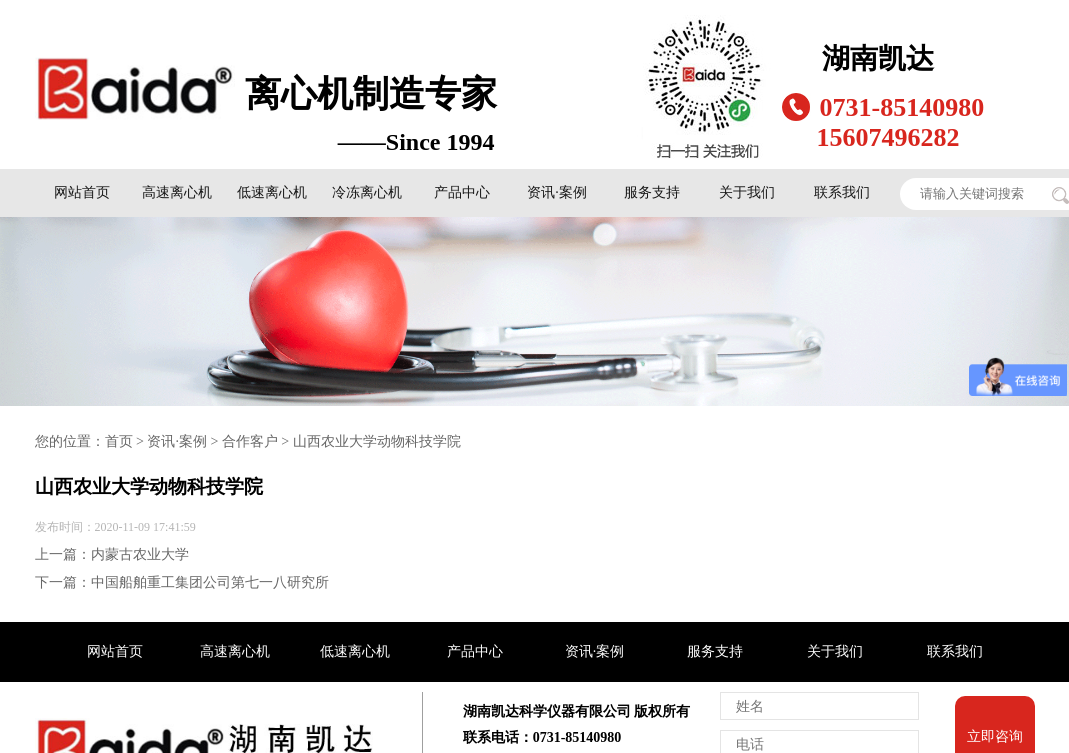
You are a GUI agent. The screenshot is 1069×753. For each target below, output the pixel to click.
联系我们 (842, 192)
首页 (119, 441)
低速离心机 (272, 192)
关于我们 (747, 192)
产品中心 (462, 192)
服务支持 (652, 192)
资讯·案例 (557, 192)
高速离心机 (177, 192)
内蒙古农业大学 (140, 554)
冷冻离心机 (367, 192)
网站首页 (82, 192)
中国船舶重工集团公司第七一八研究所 (210, 582)
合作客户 (250, 441)
